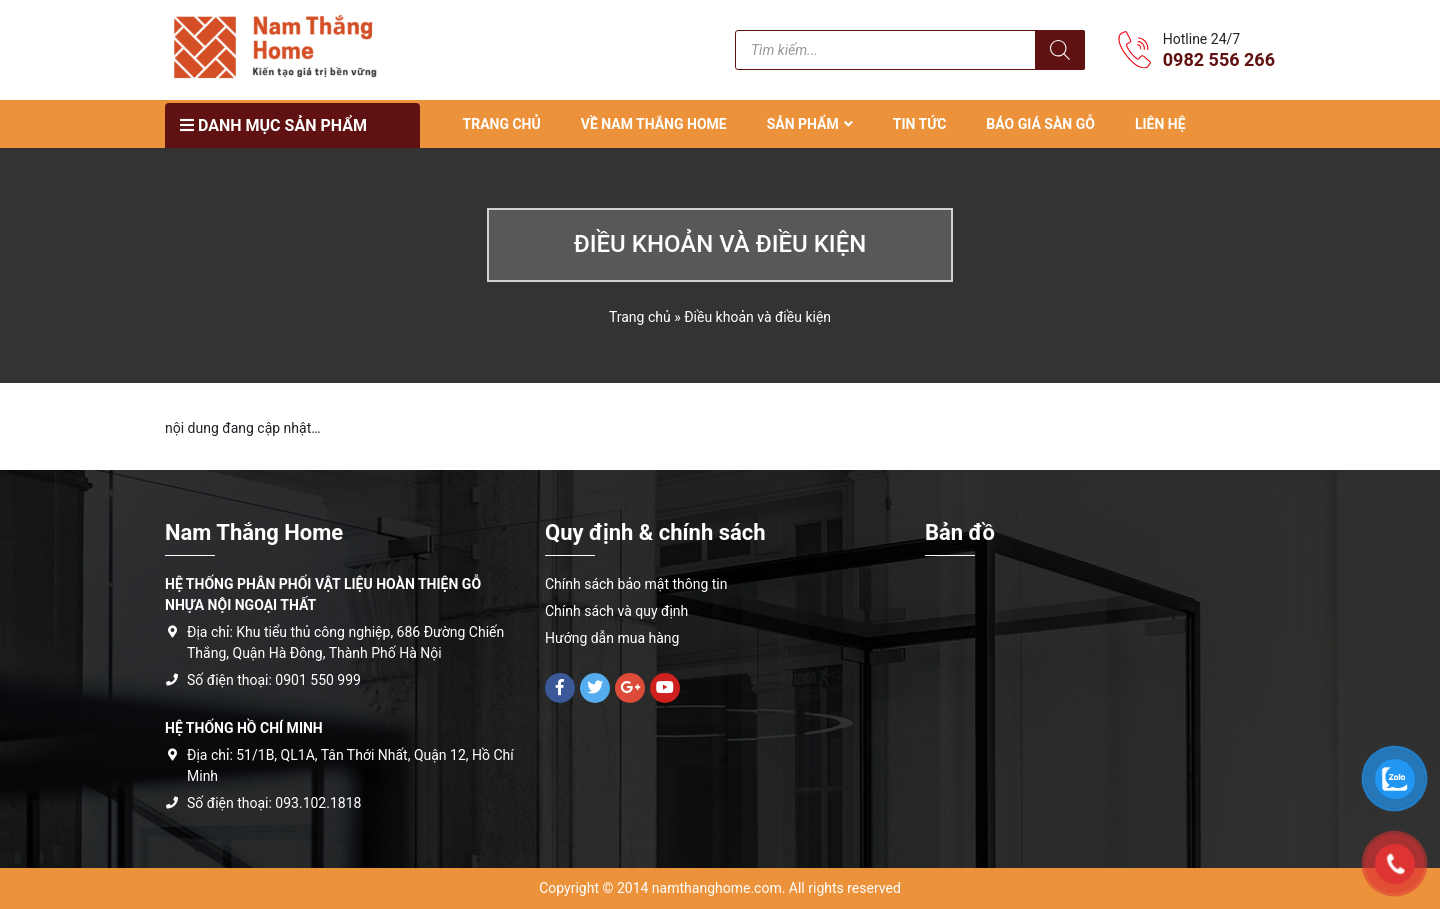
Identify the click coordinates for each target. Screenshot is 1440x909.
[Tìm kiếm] (1060, 50)
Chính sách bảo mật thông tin (636, 584)
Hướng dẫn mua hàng (612, 638)
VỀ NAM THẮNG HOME (654, 124)
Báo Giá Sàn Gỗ (1040, 124)
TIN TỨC (920, 124)
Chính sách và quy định (616, 611)
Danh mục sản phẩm (273, 125)
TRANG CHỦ (502, 124)
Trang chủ (640, 317)
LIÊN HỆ (1160, 124)
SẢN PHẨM (803, 124)
